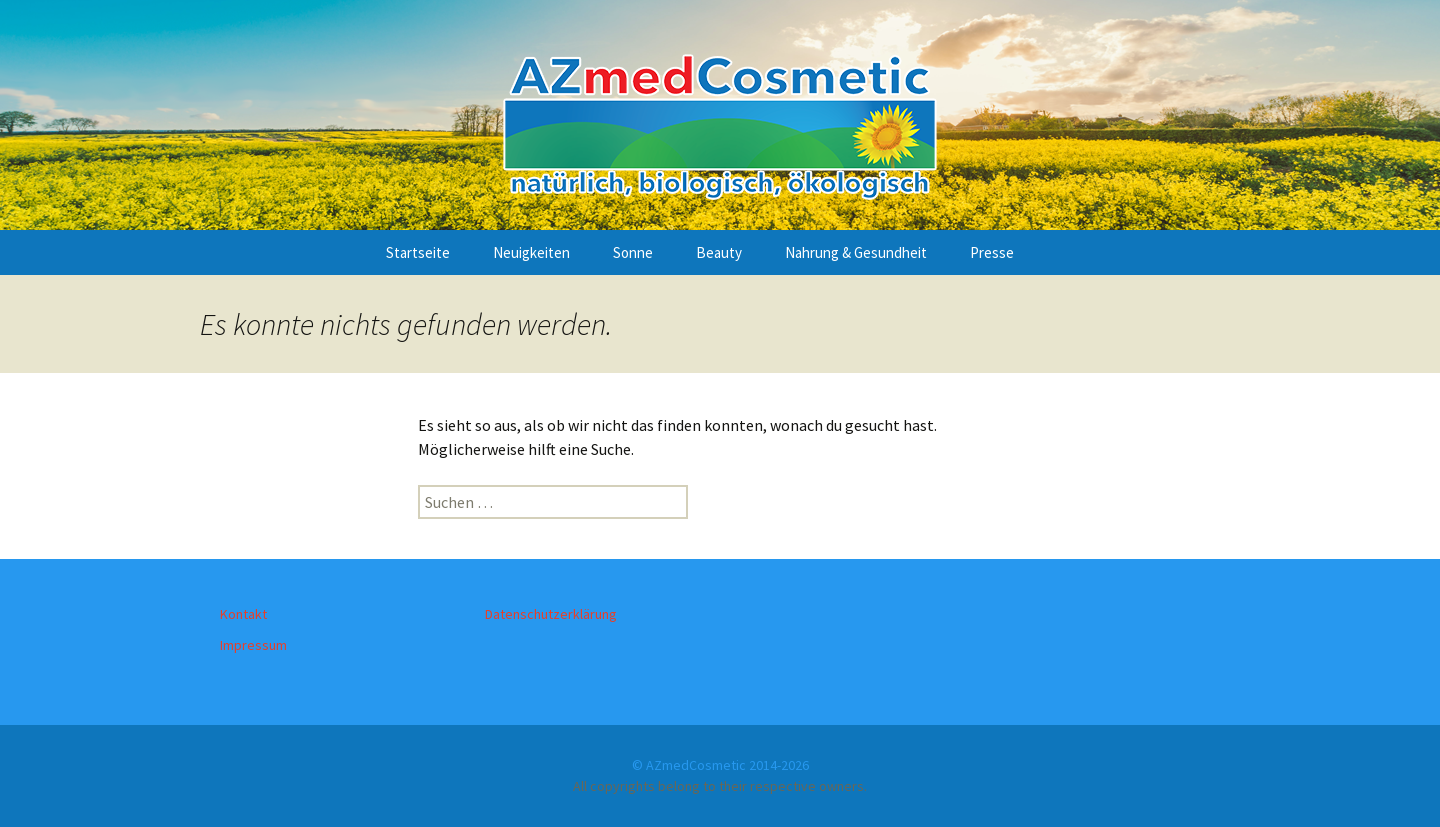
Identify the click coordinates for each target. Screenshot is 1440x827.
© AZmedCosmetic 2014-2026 (720, 765)
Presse (992, 252)
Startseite (418, 252)
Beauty (719, 252)
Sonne (633, 252)
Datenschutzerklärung (551, 614)
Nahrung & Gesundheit (856, 252)
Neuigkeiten (531, 252)
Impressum (253, 645)
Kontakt (243, 614)
